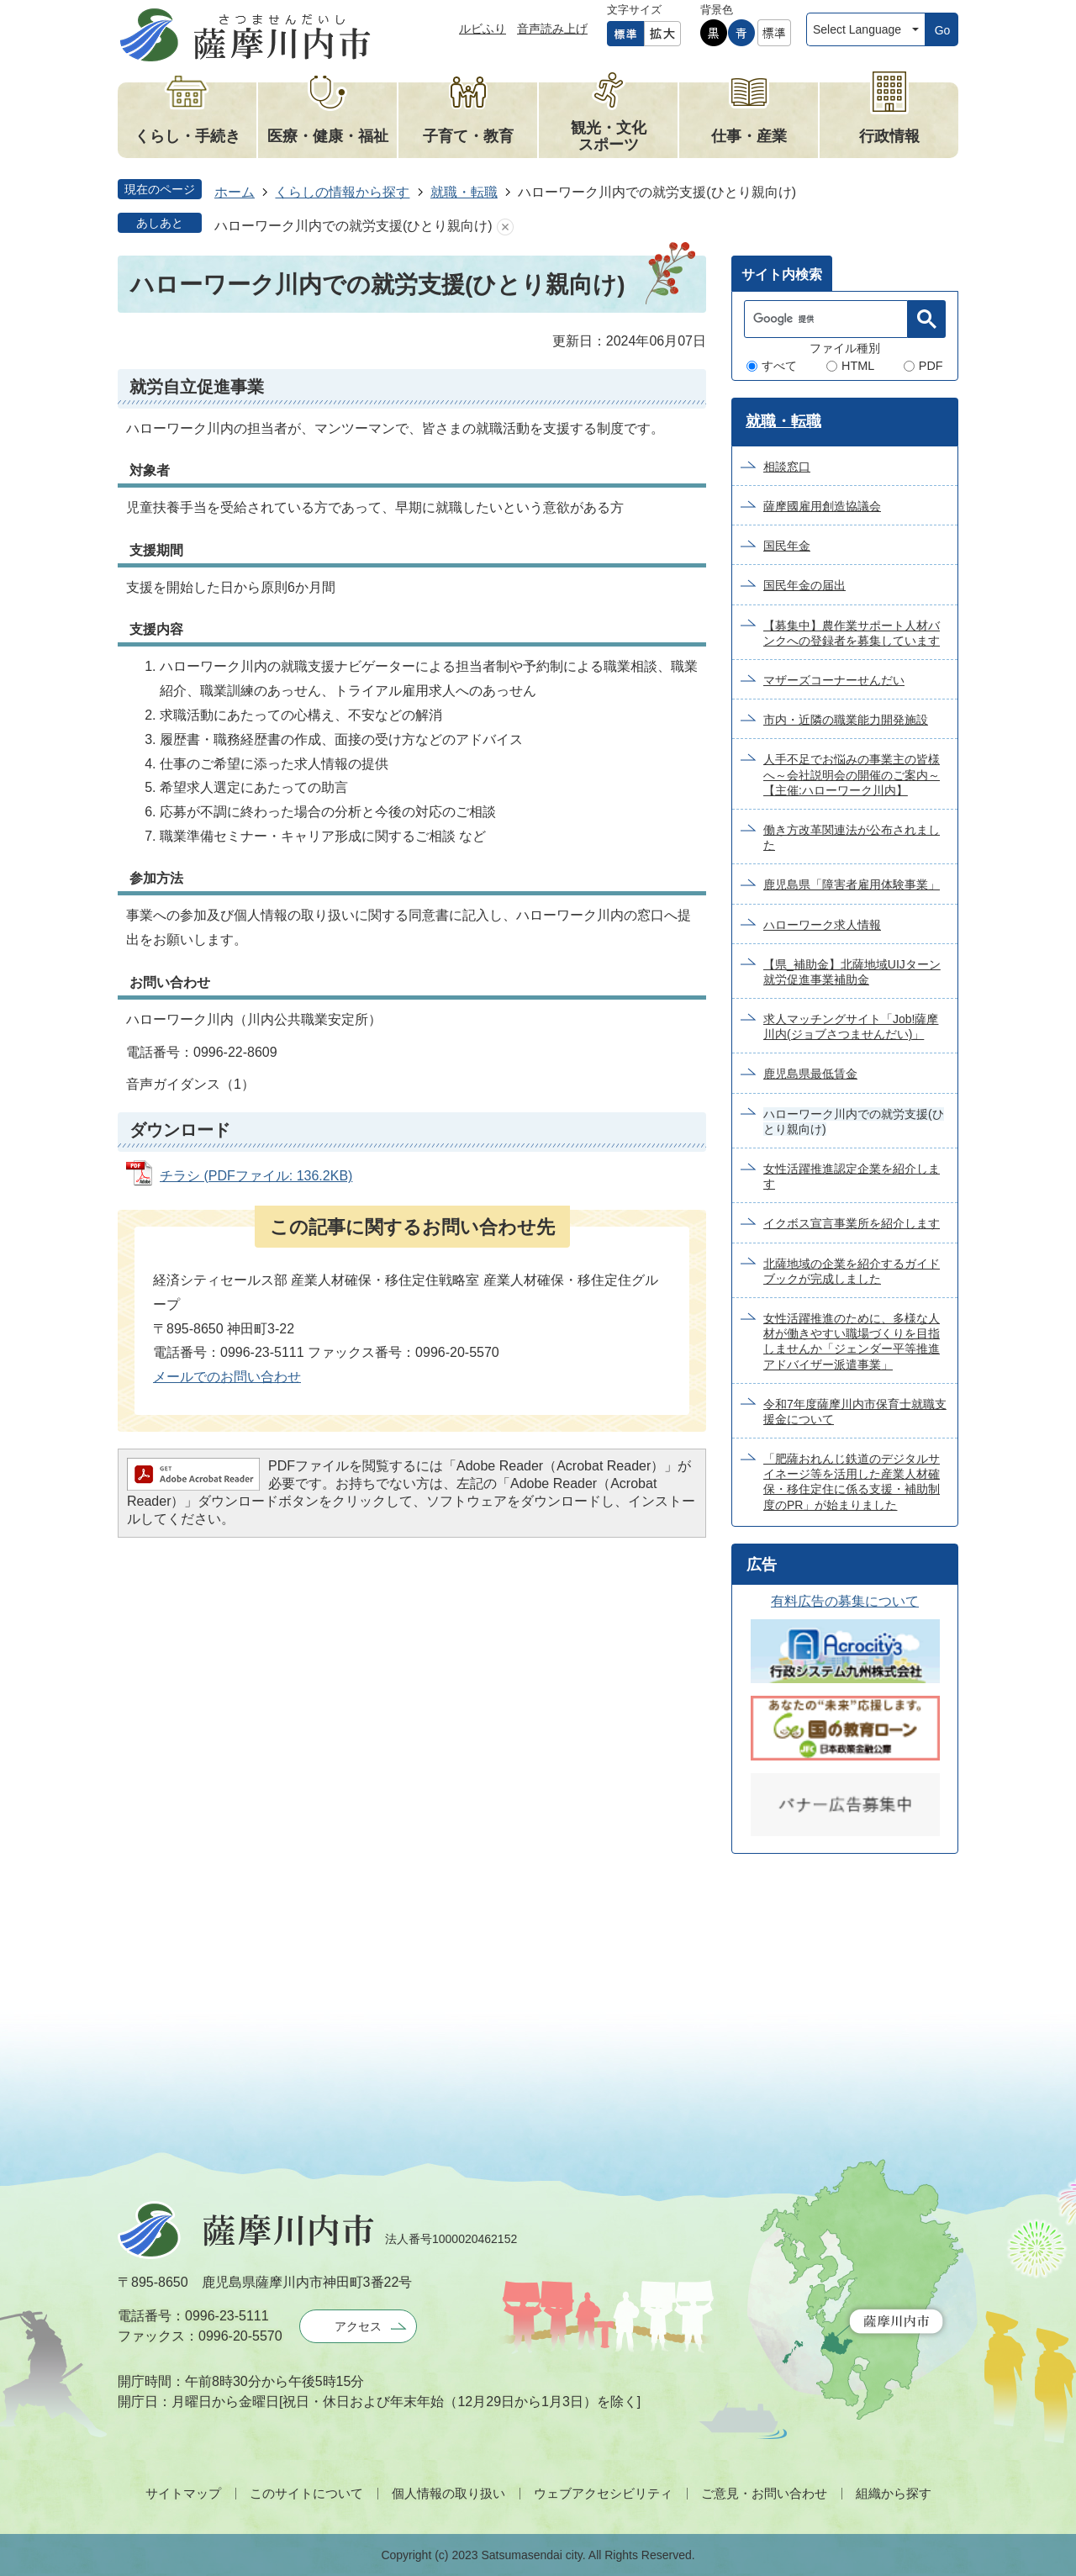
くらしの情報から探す (342, 192)
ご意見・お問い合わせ (764, 2493)
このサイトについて (306, 2493)
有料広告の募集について (845, 1601)
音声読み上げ (552, 28)
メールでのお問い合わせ (227, 1377)
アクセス (358, 2326)
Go (943, 30)
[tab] (781, 273)
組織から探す (893, 2493)
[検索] (830, 319)
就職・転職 (464, 192)
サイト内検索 (781, 274)
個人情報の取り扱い (448, 2493)
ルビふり (482, 28)
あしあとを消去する (505, 226)
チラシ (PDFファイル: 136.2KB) (256, 1176)
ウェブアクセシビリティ (603, 2493)
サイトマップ (183, 2493)
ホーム (234, 192)
